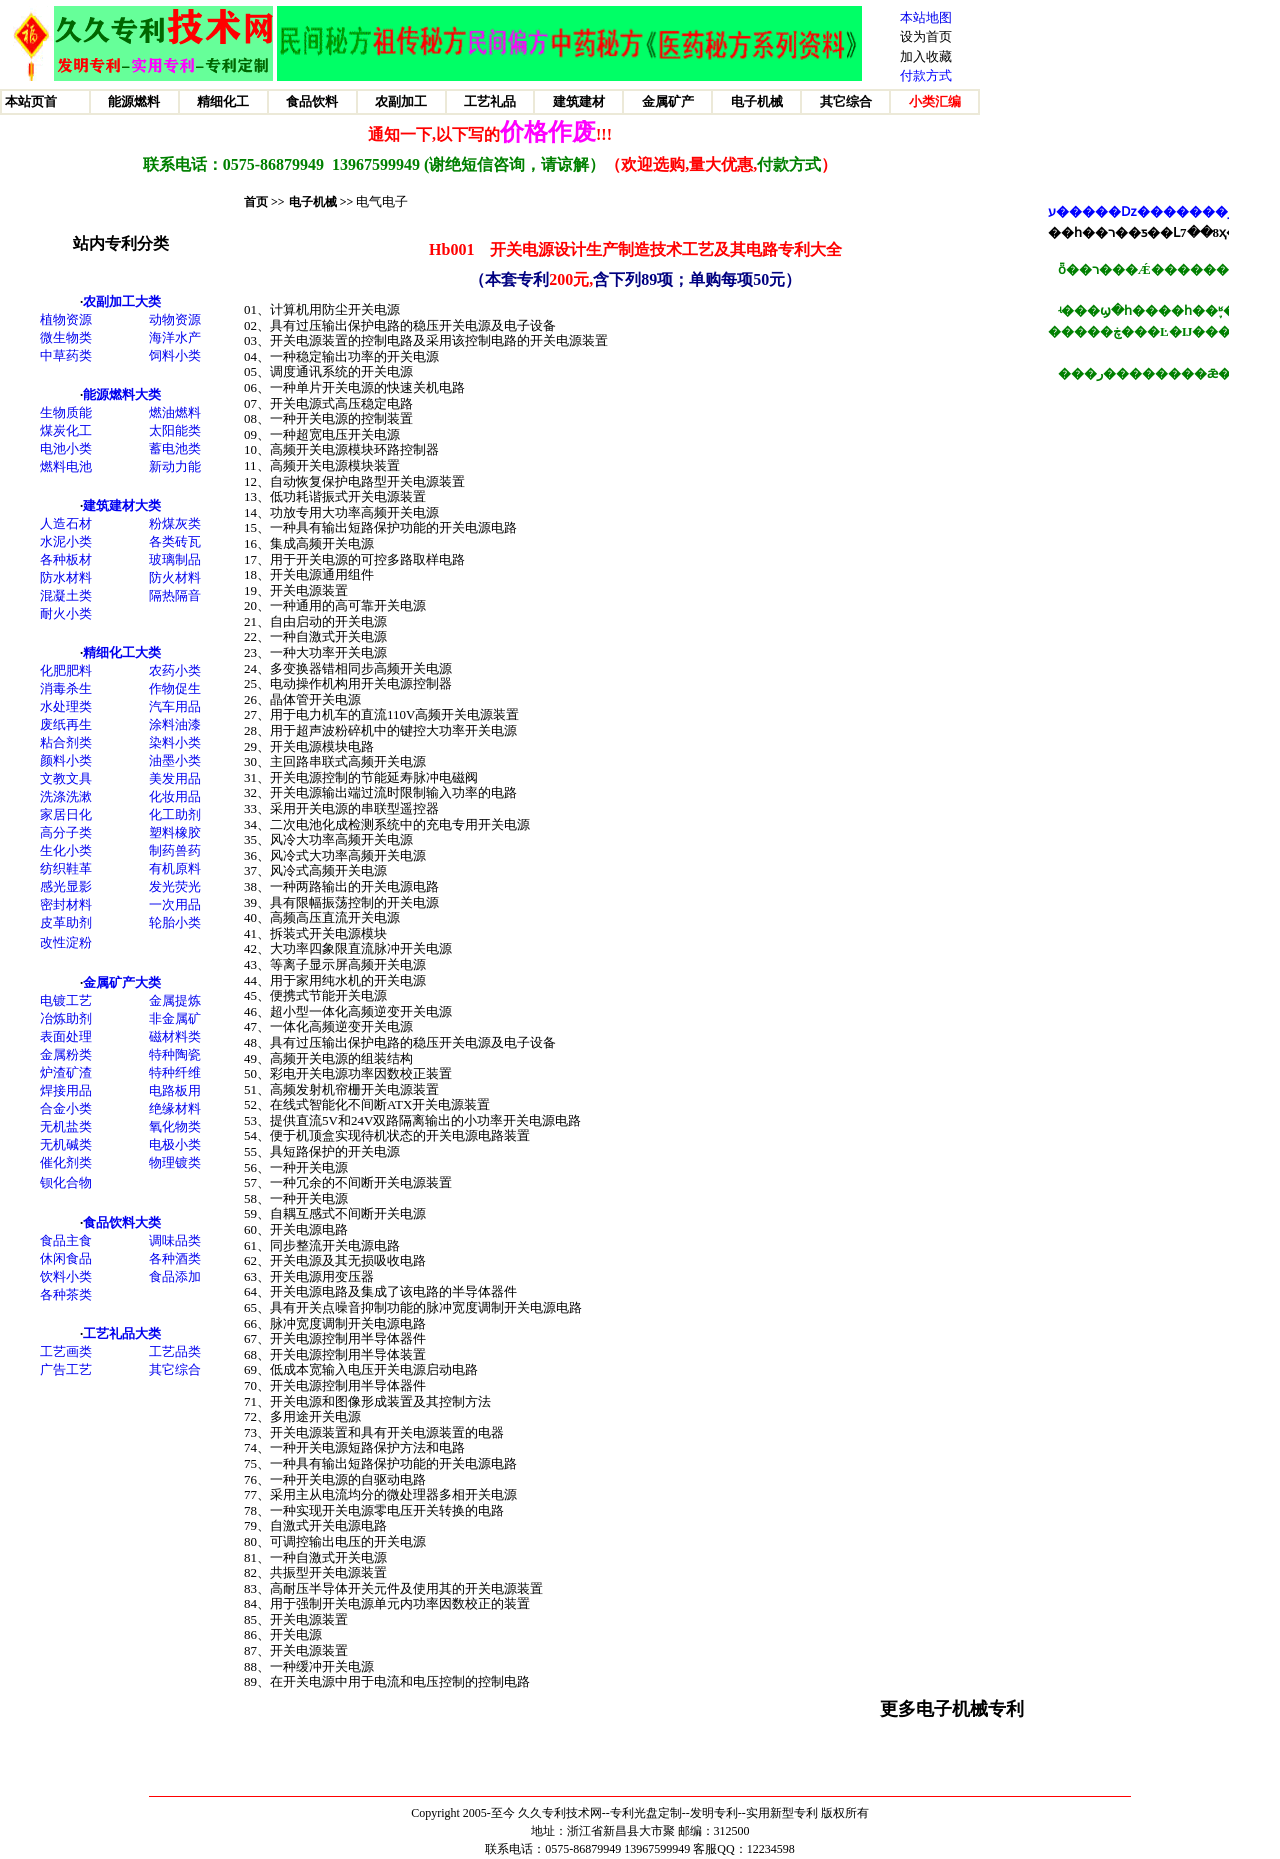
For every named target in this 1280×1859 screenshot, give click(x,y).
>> (345, 202)
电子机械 (313, 202)
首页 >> (264, 202)
